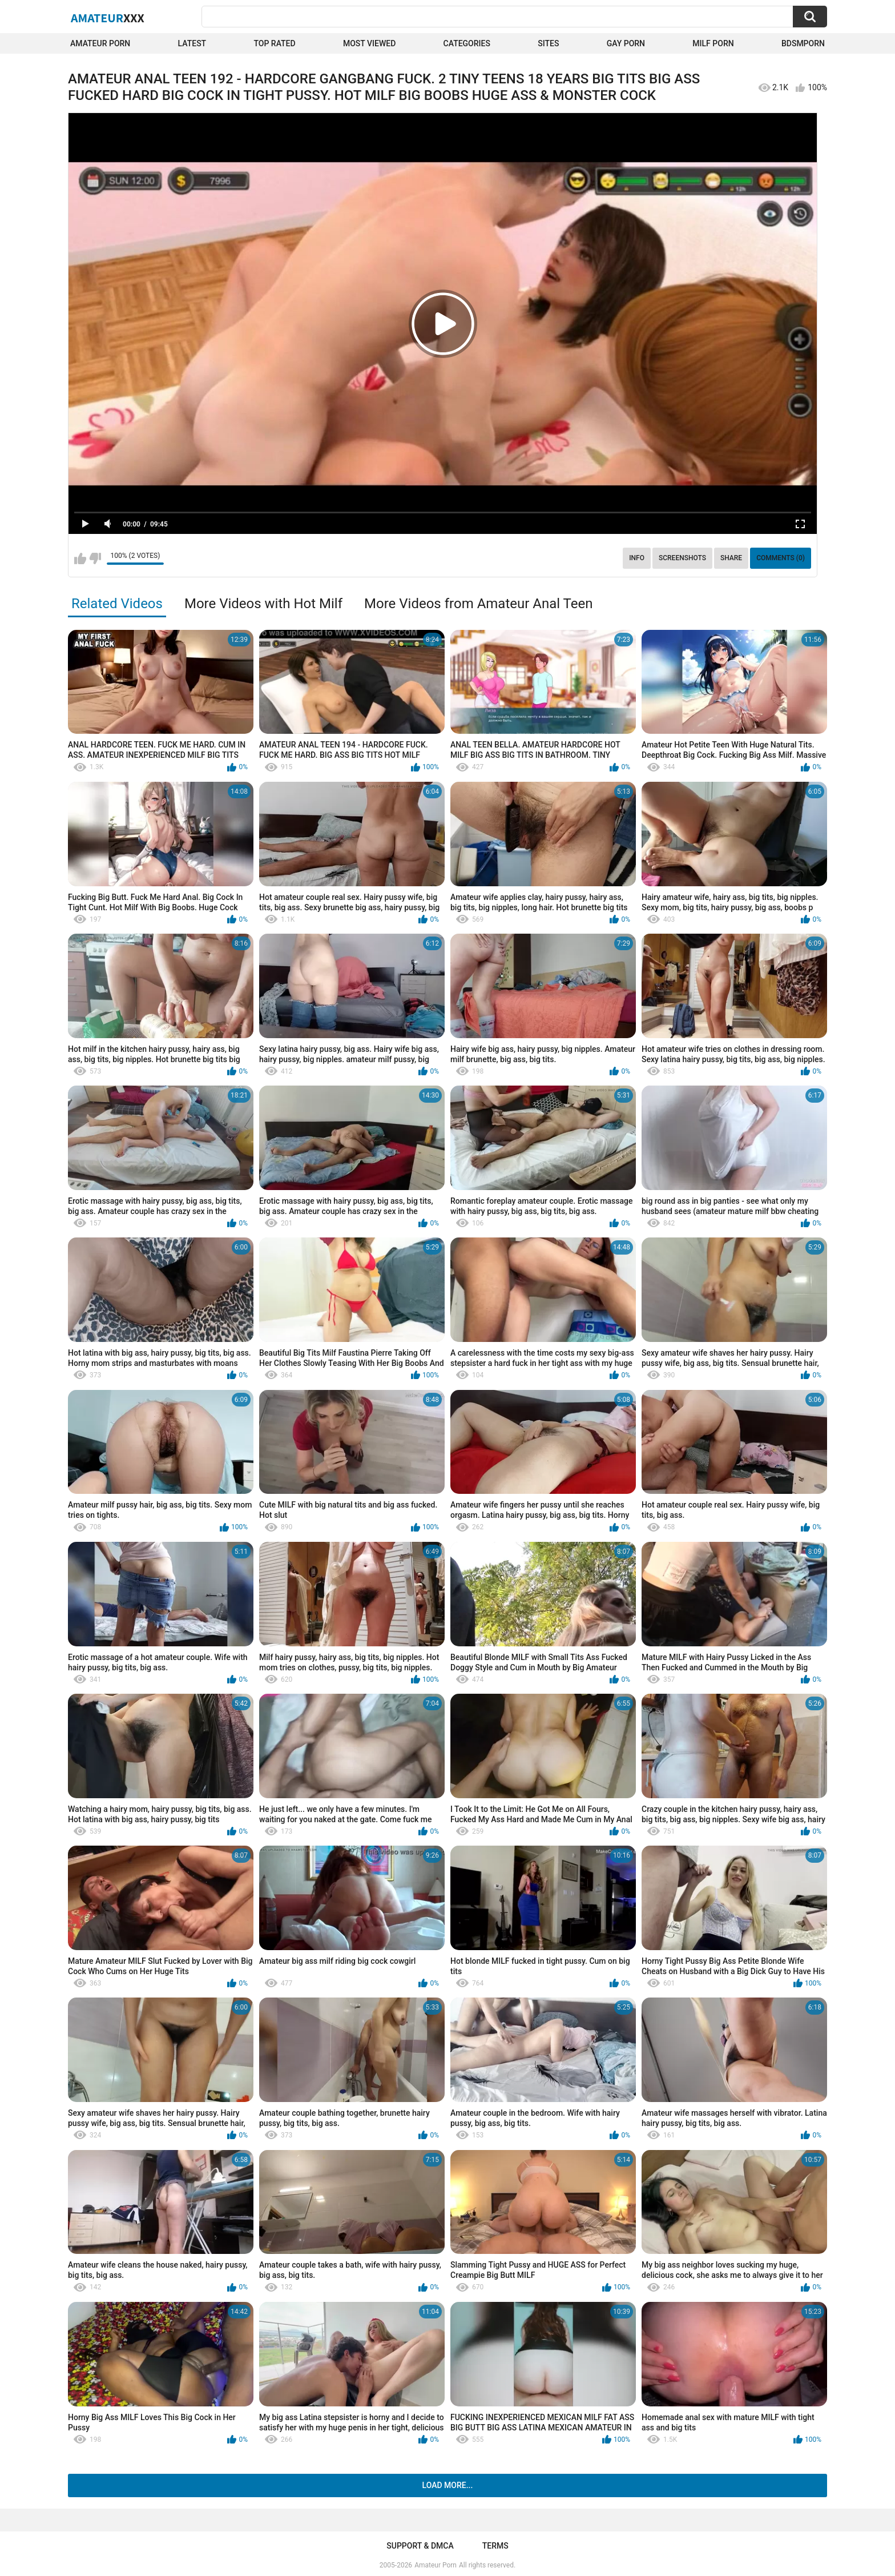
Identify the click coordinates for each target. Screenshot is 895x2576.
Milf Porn (712, 43)
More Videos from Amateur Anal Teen (478, 604)
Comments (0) (780, 558)
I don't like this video (95, 558)
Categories (467, 43)
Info (636, 558)
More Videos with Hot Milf (263, 604)
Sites (548, 43)
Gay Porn (626, 43)
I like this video (80, 558)
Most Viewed (369, 43)
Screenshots (682, 558)
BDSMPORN (803, 43)
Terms (495, 2545)
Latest (192, 43)
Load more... (447, 2485)
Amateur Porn (100, 43)
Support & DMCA (419, 2545)
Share (731, 558)
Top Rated (274, 43)
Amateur (107, 18)
